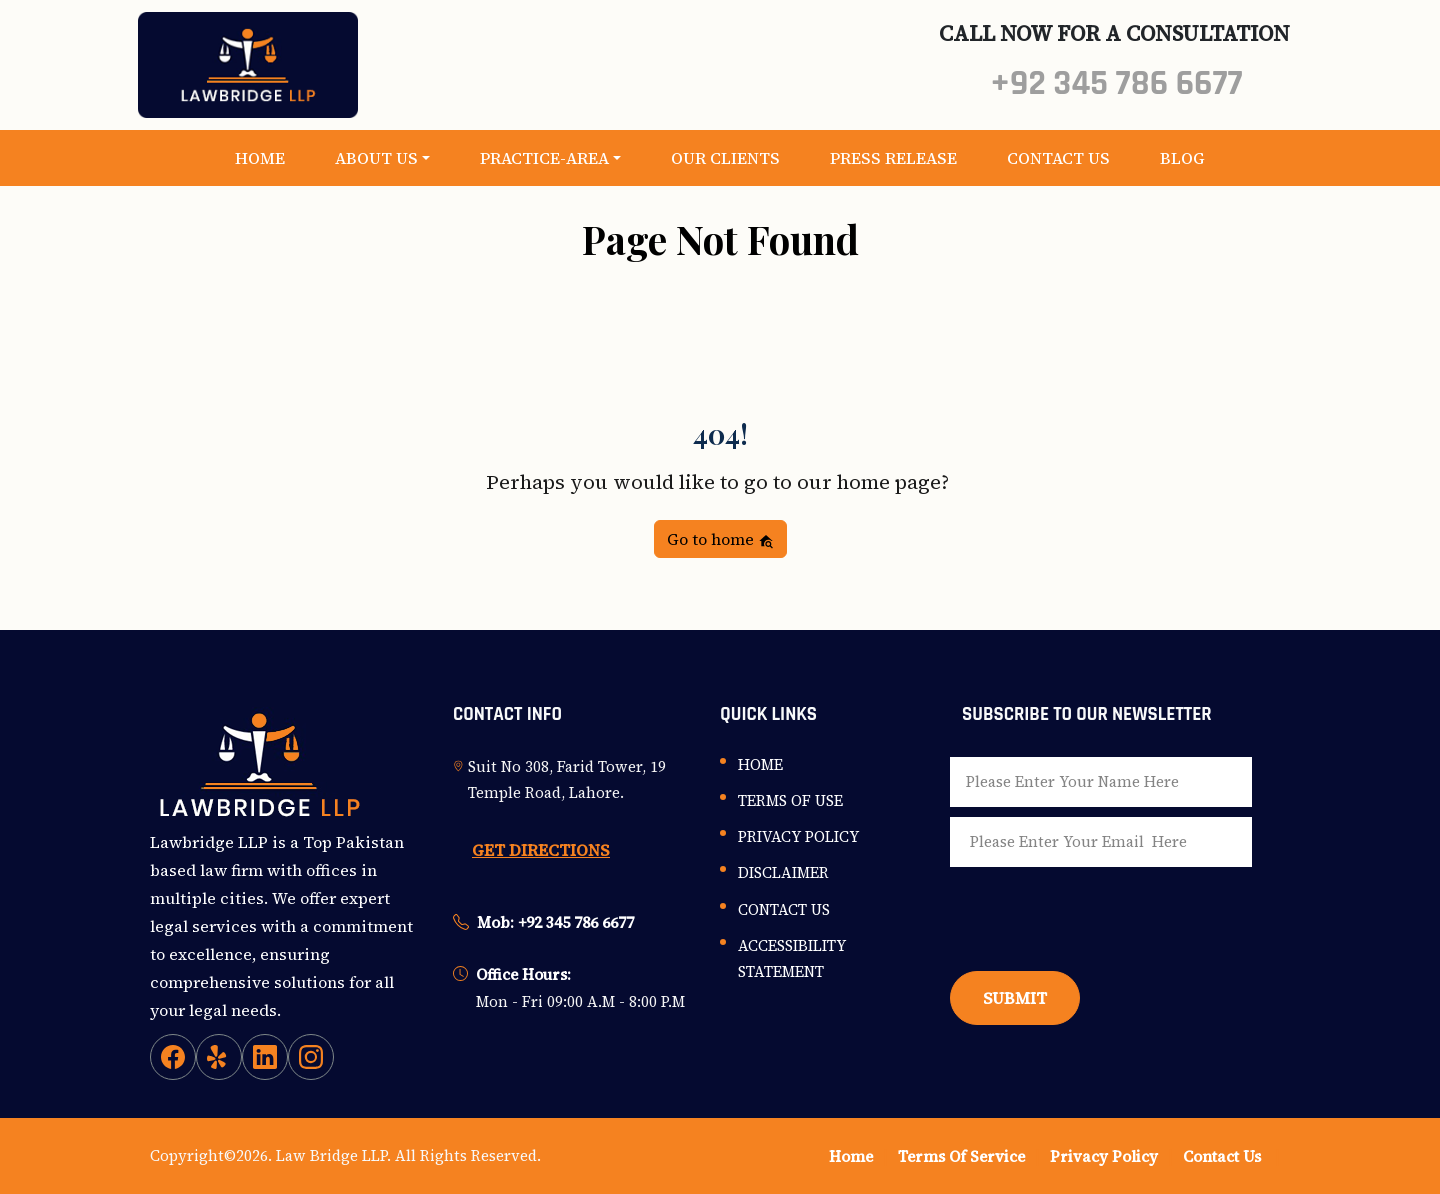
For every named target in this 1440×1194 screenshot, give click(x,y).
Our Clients (725, 158)
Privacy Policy (798, 836)
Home (260, 158)
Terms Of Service (961, 1156)
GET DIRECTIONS (541, 850)
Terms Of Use (790, 800)
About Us (376, 158)
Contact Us (1058, 158)
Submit (1015, 998)
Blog (1182, 158)
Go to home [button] (720, 539)
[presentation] (1102, 914)
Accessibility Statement (792, 958)
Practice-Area (544, 158)
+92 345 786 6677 (1116, 83)
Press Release (893, 158)
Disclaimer (783, 872)
